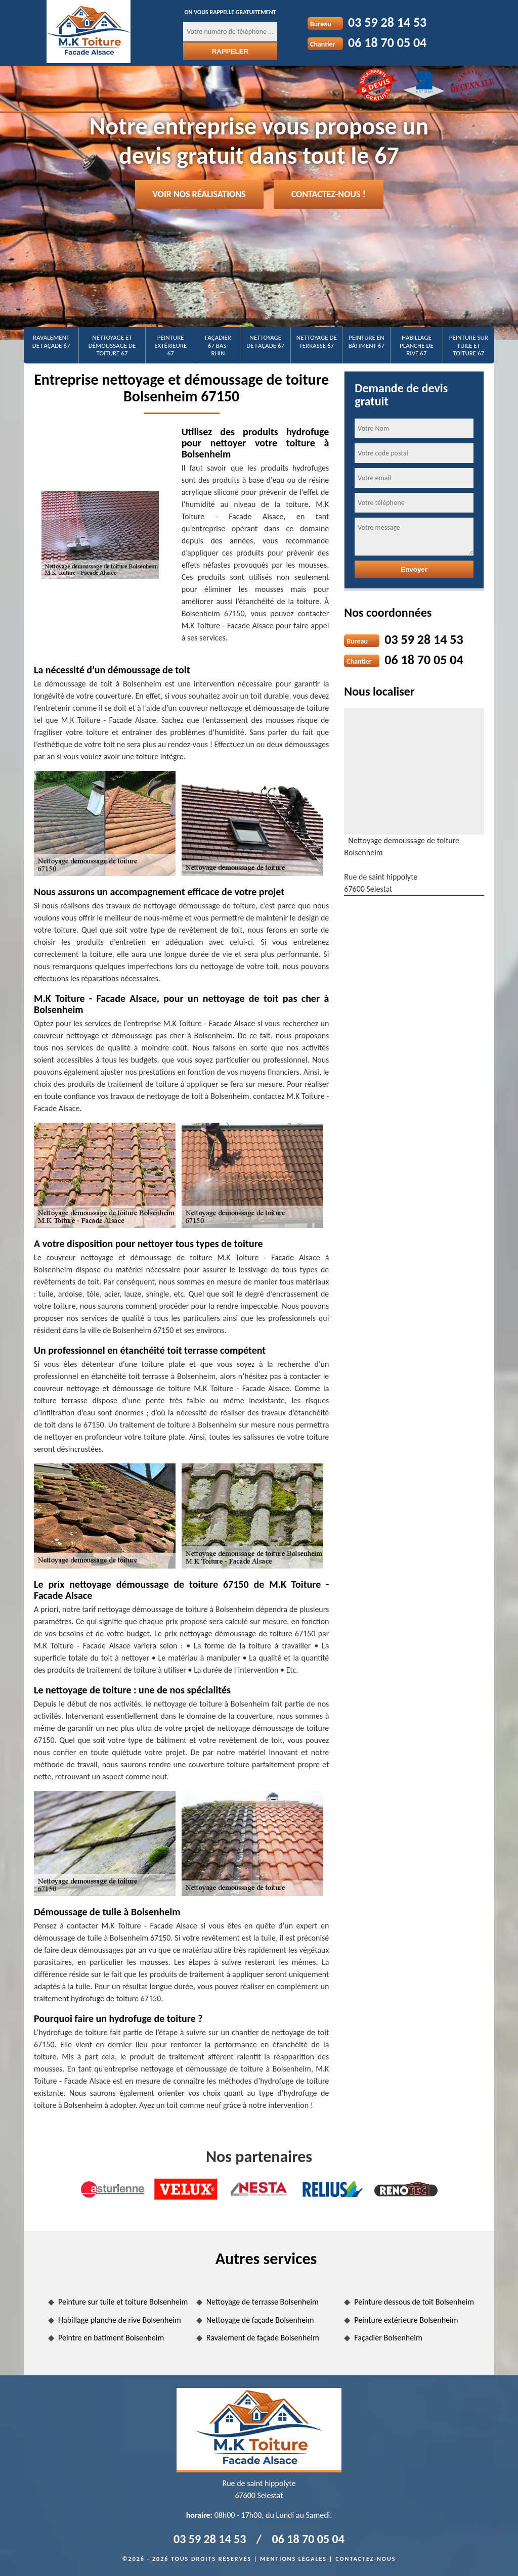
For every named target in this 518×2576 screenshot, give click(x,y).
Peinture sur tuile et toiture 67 (468, 345)
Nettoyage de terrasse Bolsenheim (262, 2302)
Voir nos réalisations (199, 194)
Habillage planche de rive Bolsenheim (119, 2320)
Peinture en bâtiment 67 (366, 341)
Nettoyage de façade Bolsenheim (260, 2320)
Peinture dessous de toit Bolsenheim (414, 2302)
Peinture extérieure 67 (170, 345)
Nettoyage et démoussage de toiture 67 (112, 345)
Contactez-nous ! (328, 194)
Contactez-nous (365, 2558)
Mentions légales (293, 2558)
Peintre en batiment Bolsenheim (111, 2337)
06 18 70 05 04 (387, 42)
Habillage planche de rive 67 (417, 345)
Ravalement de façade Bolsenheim (262, 2337)
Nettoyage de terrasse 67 (316, 341)
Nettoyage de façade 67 (265, 341)
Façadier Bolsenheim (388, 2337)
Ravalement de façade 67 (51, 341)
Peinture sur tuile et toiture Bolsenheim (123, 2302)
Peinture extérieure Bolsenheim (406, 2320)
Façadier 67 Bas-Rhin (218, 345)
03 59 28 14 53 (387, 22)
